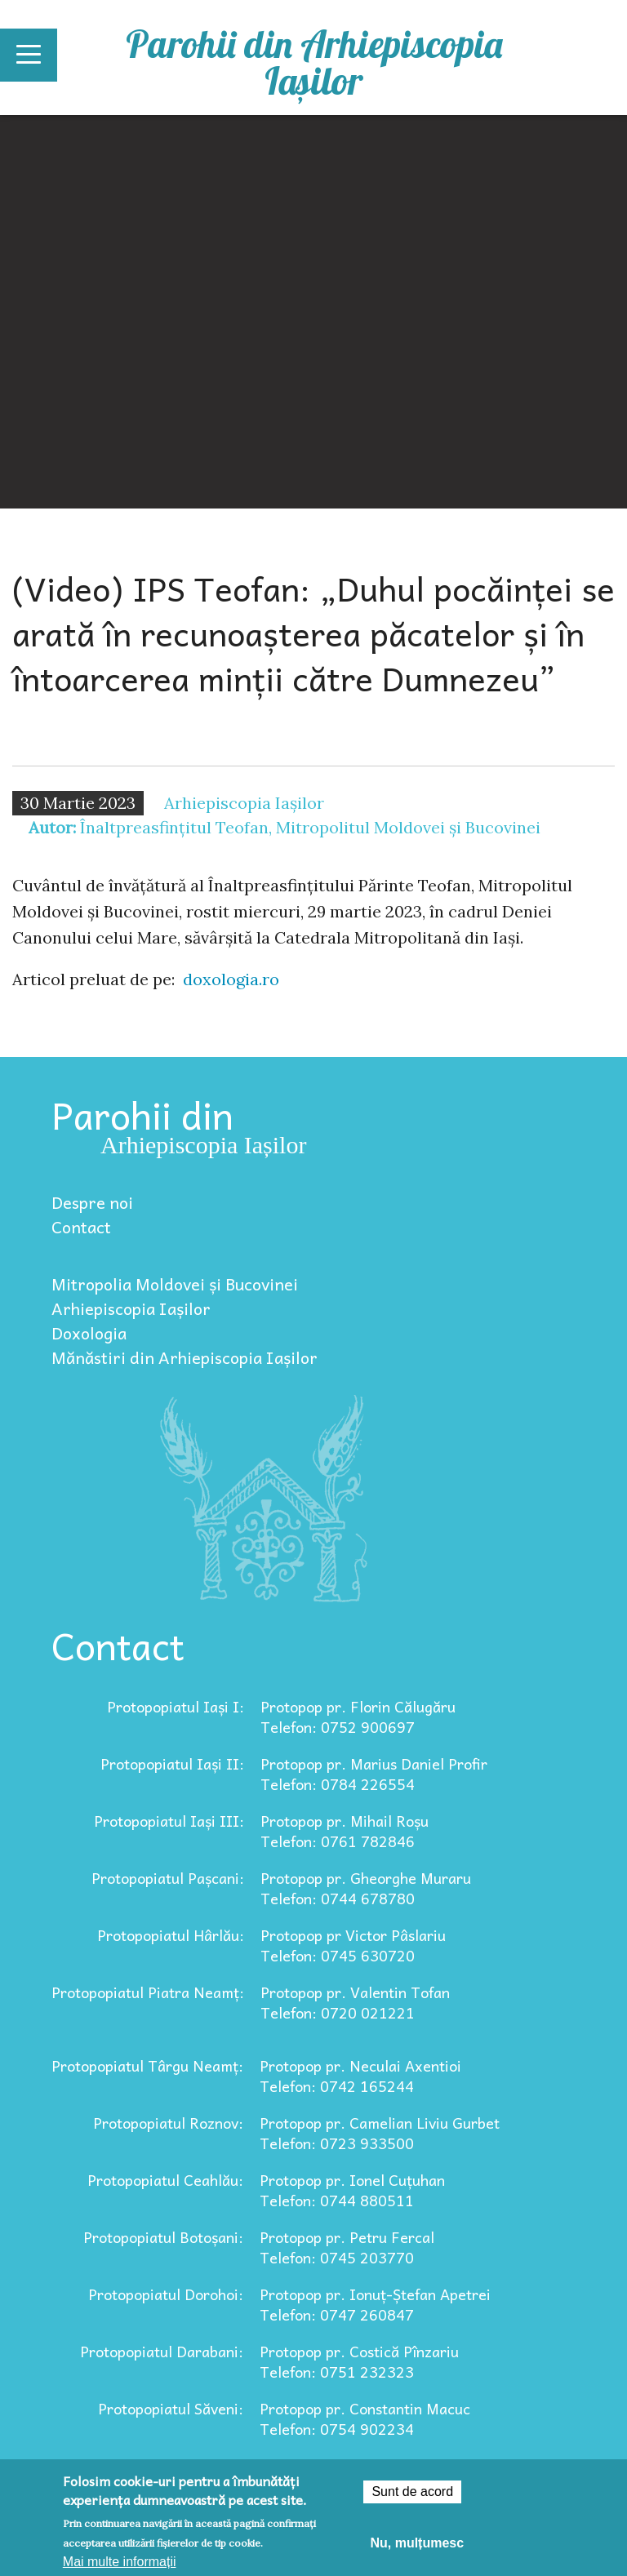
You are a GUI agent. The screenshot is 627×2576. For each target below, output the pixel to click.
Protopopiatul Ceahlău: (165, 2180)
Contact (81, 1227)
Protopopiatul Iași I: (175, 1706)
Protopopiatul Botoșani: (163, 2237)
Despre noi (92, 1202)
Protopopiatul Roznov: (168, 2122)
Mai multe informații (119, 2562)
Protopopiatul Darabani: (161, 2351)
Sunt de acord (412, 2491)
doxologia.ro (231, 979)
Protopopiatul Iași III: (169, 1820)
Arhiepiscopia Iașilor (131, 1308)
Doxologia (89, 1333)
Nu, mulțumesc (417, 2543)
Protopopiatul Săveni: (170, 2408)
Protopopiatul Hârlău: (170, 1935)
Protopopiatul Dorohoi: (165, 2294)
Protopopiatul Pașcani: (167, 1878)
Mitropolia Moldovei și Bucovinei (174, 1284)
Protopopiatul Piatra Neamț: (147, 1992)
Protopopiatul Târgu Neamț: (147, 2065)
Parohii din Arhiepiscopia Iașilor (314, 62)
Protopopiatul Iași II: (172, 1763)
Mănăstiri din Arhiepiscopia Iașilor (184, 1357)
